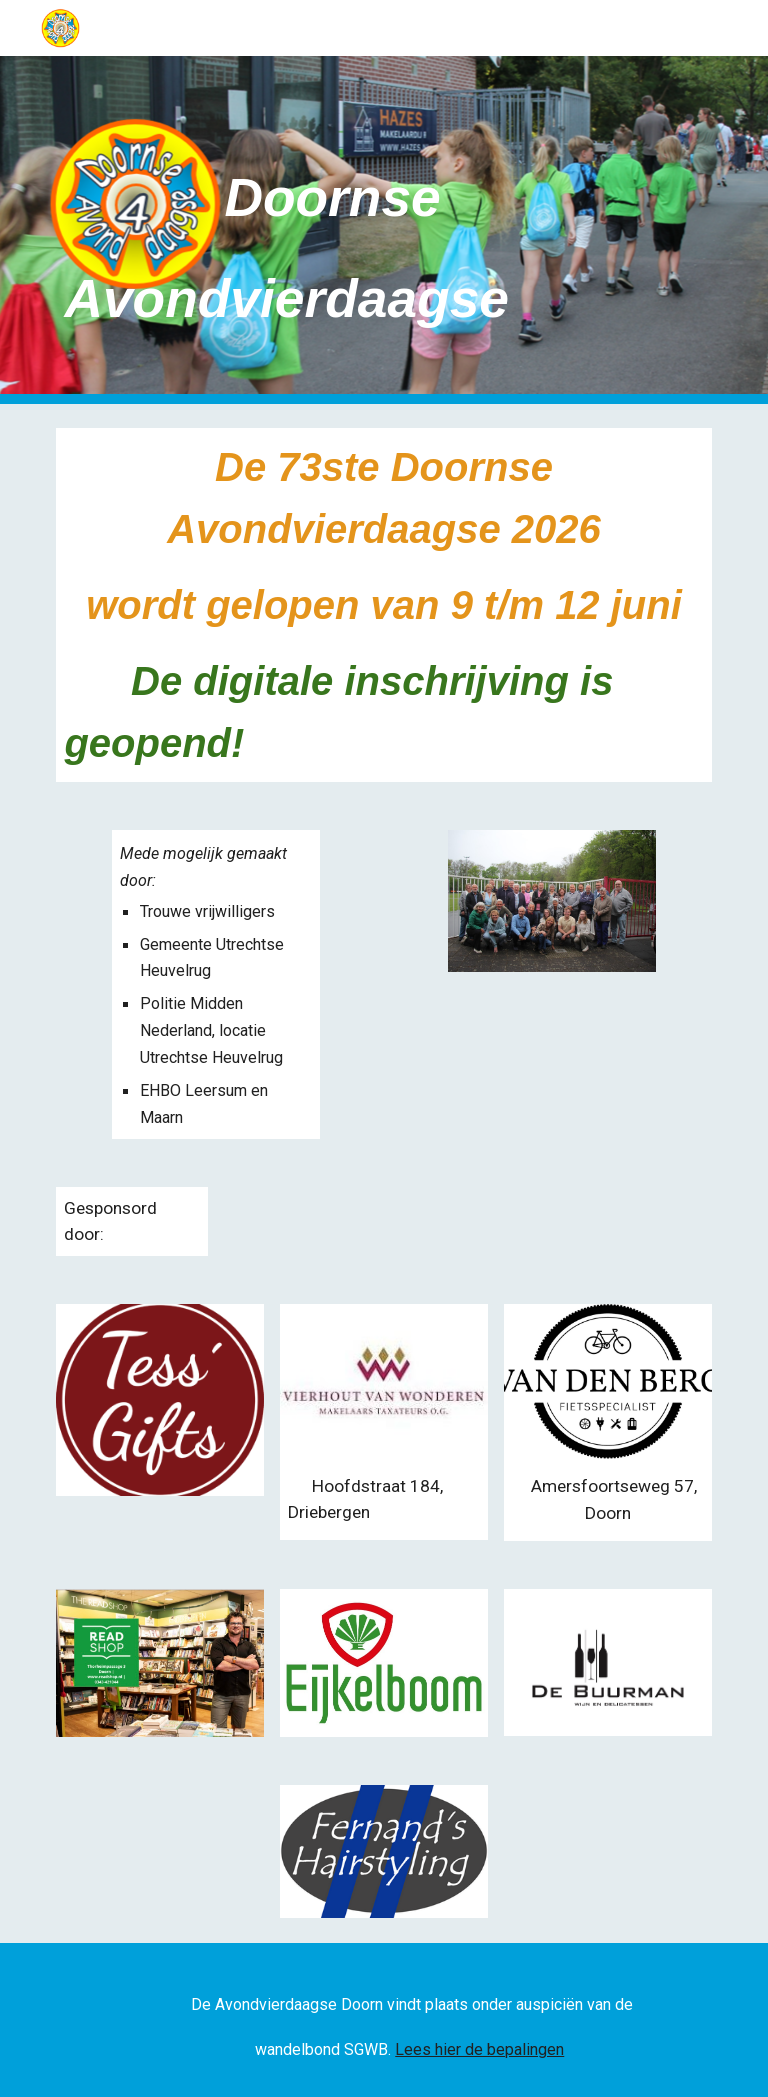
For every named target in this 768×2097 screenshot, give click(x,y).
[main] (355, 230)
